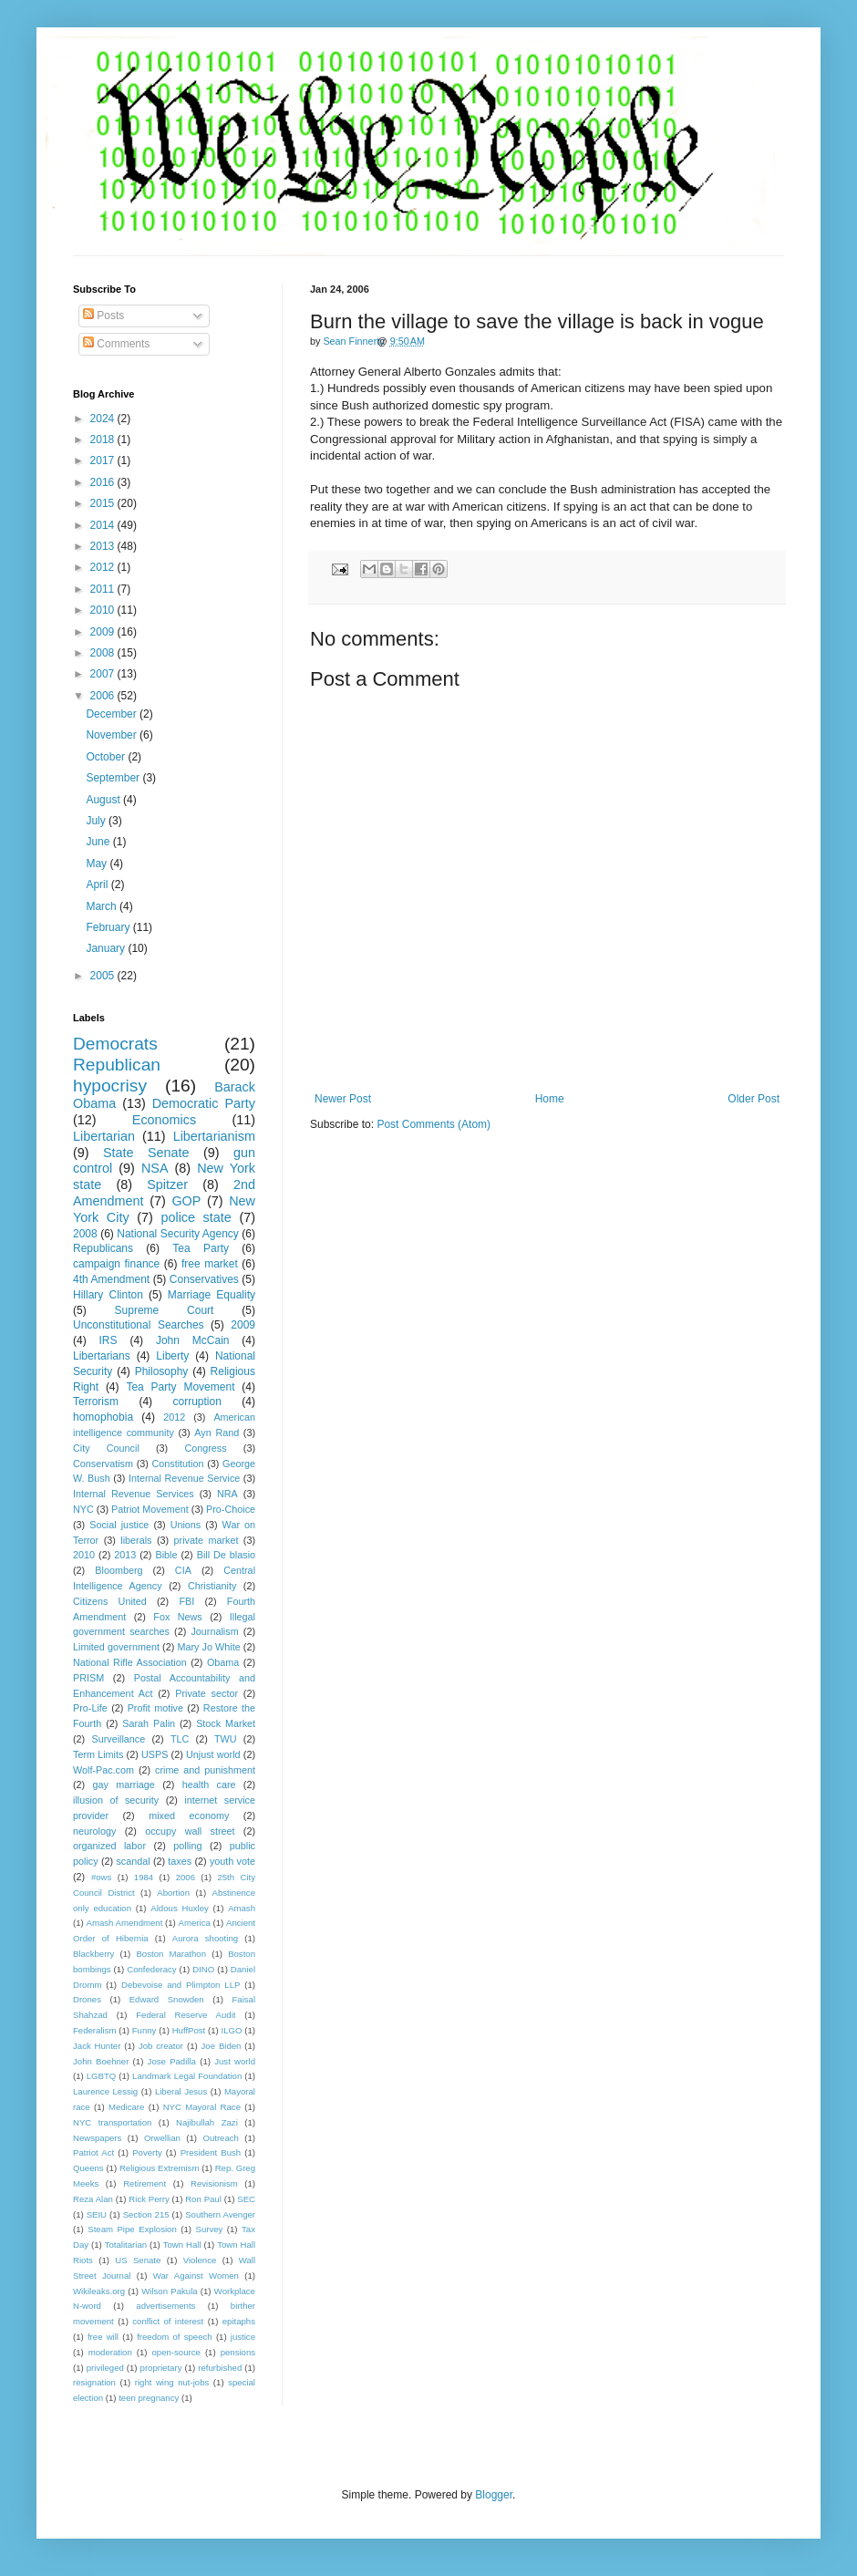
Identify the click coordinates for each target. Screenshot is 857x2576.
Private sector (206, 1693)
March (102, 906)
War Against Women (196, 2276)
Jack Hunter (96, 2046)
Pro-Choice (230, 1509)
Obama (223, 1662)
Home (549, 1098)
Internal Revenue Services (133, 1493)
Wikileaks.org (99, 2291)
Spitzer (167, 1184)
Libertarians (101, 1356)
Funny (144, 2030)
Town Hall (182, 2245)
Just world (234, 2061)
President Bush (211, 2152)
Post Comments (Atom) (433, 1124)
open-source (176, 2352)
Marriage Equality (211, 1294)
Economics (164, 1119)
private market (206, 1540)
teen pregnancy (149, 2398)
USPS (154, 1754)
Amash (241, 1908)
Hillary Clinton (108, 1294)
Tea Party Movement (180, 1387)
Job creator (161, 2046)
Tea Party (200, 1248)
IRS (108, 1340)
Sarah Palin (148, 1723)
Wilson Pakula (169, 2291)
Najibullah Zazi (207, 2122)
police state (195, 1217)
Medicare (126, 2107)
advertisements (165, 2306)
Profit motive (155, 1707)
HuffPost (189, 2030)
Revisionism (214, 2183)
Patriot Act (93, 2152)
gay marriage (124, 1784)
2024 (104, 418)
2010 (104, 610)
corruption (197, 1401)
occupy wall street (189, 1831)
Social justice (119, 1524)
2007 (104, 673)
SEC (246, 2199)
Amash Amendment (125, 1923)
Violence (200, 2260)
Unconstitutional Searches (138, 1325)
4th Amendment (111, 1279)
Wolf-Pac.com (103, 1769)
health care (209, 1784)
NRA (227, 1493)
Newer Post (343, 1098)
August (104, 799)
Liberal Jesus (181, 2091)
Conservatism (103, 1463)
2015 (104, 503)
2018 (104, 439)
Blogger (493, 2494)
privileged (105, 2368)
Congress (205, 1448)
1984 (143, 1877)
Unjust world (213, 1754)
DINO (203, 1969)
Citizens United (110, 1601)
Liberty (172, 1356)
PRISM (88, 1677)
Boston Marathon (171, 1954)
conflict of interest (167, 2321)
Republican (116, 1064)
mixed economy (189, 1815)
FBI (186, 1601)
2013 (104, 546)
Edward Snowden (166, 1999)
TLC (179, 1738)
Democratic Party (203, 1103)
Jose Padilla (172, 2061)
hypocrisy (110, 1085)
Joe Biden (221, 2046)
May (97, 863)
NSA (155, 1168)
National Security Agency (178, 1233)
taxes (179, 1861)
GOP (186, 1201)
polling (187, 1845)
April (98, 884)
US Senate (137, 2260)
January (107, 948)
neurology (94, 1831)
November (112, 735)
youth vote (232, 1861)
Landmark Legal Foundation (187, 2076)
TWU (225, 1738)
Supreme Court (164, 1310)
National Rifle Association (130, 1662)
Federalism (94, 2030)
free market (209, 1263)
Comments (116, 343)
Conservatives (204, 1279)
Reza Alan (93, 2199)
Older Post (754, 1098)
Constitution (177, 1463)
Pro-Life (90, 1707)
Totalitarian (126, 2245)
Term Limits (98, 1754)
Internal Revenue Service (184, 1478)
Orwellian (162, 2138)
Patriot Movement (150, 1509)
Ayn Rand (216, 1432)
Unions (185, 1524)
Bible (166, 1554)
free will (103, 2337)
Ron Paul (203, 2199)
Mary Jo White (208, 1646)
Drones (87, 1999)
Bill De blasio (226, 1554)
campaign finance (116, 1263)
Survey (208, 2229)
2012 (104, 567)
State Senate (146, 1152)
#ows (101, 1877)
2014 (104, 525)
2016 (104, 482)
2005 (104, 975)
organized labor (109, 1845)
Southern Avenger (220, 2214)
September (114, 777)
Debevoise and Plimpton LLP (180, 1985)
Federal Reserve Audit (185, 2015)
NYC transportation (112, 2122)
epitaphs (238, 2321)
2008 (104, 653)
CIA (183, 1570)
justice (243, 2337)
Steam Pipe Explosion (132, 2229)
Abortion (173, 1893)
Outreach (220, 2138)
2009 (104, 632)
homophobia (103, 1417)
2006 (104, 695)
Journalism (214, 1631)
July (97, 820)
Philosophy (162, 1371)
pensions (238, 2352)
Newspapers (97, 2138)
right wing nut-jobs (172, 2382)
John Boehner (101, 2061)
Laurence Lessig (105, 2091)
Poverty (147, 2152)
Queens (88, 2168)
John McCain (193, 1340)
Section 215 (146, 2214)
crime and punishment (205, 1769)
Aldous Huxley (179, 1908)
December (112, 714)
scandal (133, 1861)
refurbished (220, 2368)
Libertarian (104, 1136)
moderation (110, 2352)
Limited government (116, 1646)
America (195, 1923)
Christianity (212, 1585)
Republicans (103, 1248)
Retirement (144, 2183)
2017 (104, 460)
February (109, 927)
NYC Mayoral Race (202, 2107)
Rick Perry (149, 2199)
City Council (106, 1448)
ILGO (232, 2030)
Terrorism (96, 1401)
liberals (135, 1540)
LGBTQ (102, 2076)
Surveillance (118, 1738)
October (107, 756)
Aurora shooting (205, 1938)
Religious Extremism (159, 2168)
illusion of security (116, 1800)
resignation (94, 2382)
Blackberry (93, 1954)
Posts (103, 315)
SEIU (97, 2214)
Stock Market (225, 1723)
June (99, 841)
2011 (104, 589)
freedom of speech (174, 2337)
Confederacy (151, 1969)
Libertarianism (214, 1136)
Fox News (177, 1616)
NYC (83, 1509)
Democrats (115, 1043)
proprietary (161, 2368)
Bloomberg (118, 1570)
